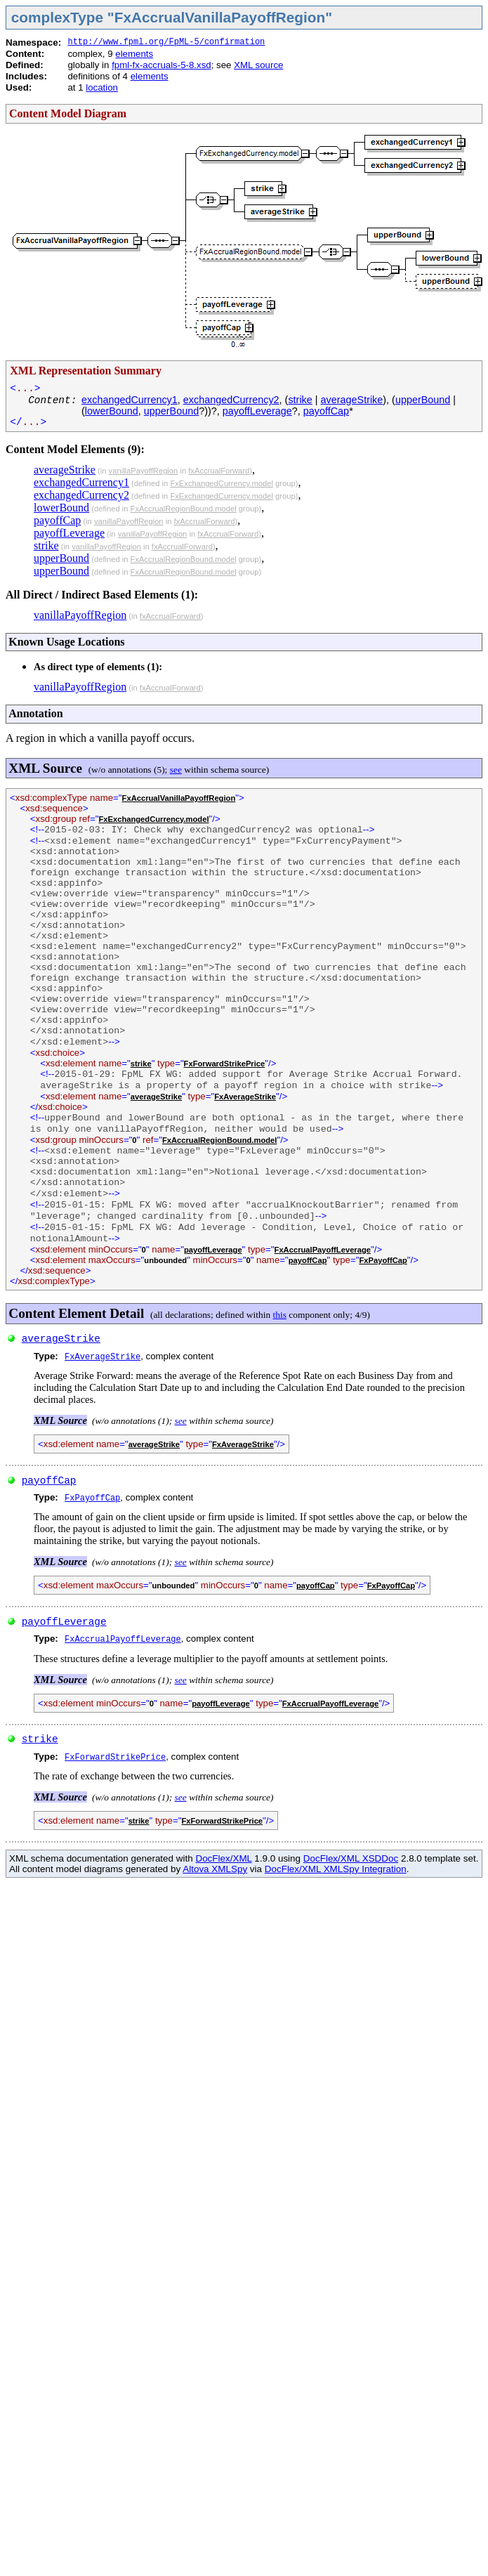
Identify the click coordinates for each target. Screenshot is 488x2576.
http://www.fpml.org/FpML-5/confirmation (166, 42)
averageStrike (352, 399)
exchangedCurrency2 (231, 399)
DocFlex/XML (223, 1858)
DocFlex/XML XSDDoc (350, 1858)
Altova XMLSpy (215, 1869)
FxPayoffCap (383, 1260)
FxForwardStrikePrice (224, 1063)
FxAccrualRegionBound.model (184, 508)
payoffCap (326, 411)
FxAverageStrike (245, 1096)
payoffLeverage (257, 411)
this (279, 1314)
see (176, 769)
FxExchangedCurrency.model (221, 483)
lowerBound (111, 411)
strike (300, 399)
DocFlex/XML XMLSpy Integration (336, 1869)
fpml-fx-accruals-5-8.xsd (161, 65)
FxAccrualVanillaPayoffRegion (179, 798)
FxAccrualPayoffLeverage (323, 1249)
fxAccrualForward (218, 470)
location (102, 87)
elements (134, 53)
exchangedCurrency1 (129, 399)
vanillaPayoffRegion (143, 470)
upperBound (422, 399)
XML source (258, 65)
